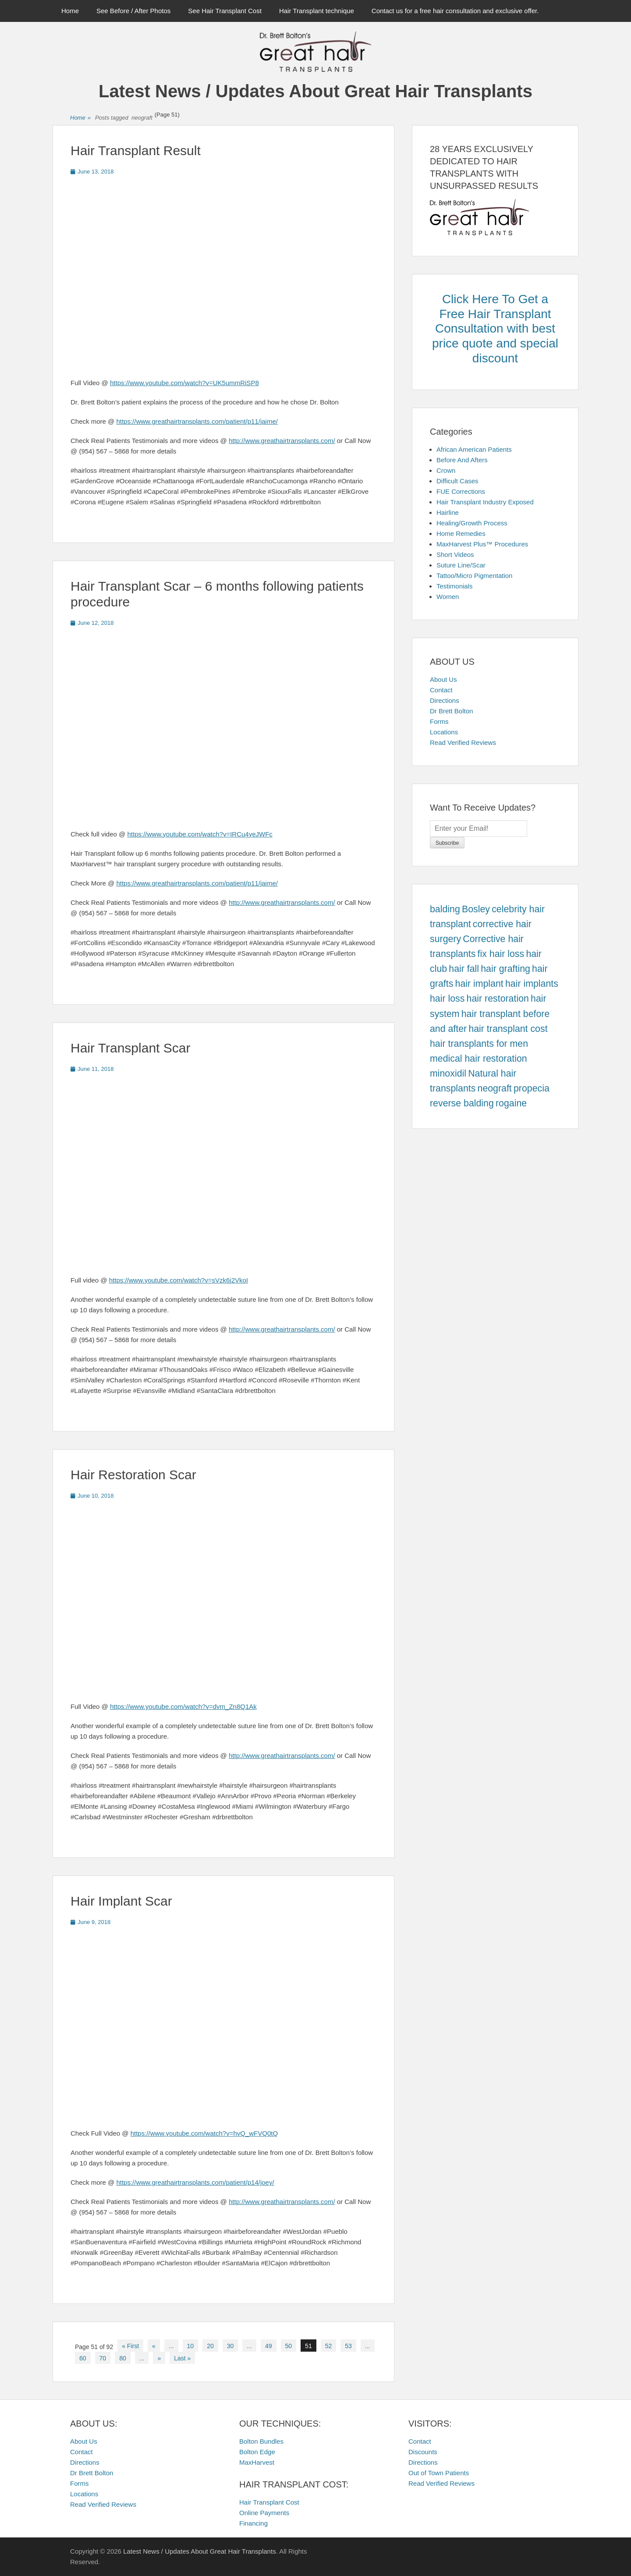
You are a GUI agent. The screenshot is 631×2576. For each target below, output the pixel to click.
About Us (443, 679)
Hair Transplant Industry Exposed (485, 502)
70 (102, 2358)
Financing (253, 2523)
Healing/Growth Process (471, 523)
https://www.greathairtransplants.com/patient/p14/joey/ (195, 2182)
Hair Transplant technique (316, 10)
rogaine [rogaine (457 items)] (511, 1103)
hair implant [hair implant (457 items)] (479, 983)
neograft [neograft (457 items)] (495, 1088)
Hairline (447, 512)
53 (348, 2345)
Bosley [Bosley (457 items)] (476, 909)
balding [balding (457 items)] (445, 909)
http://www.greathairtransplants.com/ (282, 440)
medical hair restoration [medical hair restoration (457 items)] (478, 1058)
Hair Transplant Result (136, 150)
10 (190, 2345)
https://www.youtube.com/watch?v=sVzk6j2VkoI (178, 1280)
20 (210, 2345)
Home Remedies (461, 533)
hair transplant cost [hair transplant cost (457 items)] (507, 1029)
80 (122, 2358)
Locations (444, 732)
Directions (444, 700)
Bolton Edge (257, 2452)
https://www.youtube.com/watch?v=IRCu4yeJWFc (199, 834)
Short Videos (455, 554)
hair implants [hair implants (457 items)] (531, 983)
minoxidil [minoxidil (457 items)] (448, 1073)
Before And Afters (462, 460)
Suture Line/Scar (461, 565)
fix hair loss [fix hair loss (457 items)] (501, 954)
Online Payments (264, 2512)
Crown (445, 470)
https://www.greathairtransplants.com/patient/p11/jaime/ (197, 421)
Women (447, 596)
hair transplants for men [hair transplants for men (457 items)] (479, 1043)
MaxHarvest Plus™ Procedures (482, 544)
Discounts (422, 2452)
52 (328, 2345)
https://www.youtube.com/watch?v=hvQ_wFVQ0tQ (204, 2133)
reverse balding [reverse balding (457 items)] (462, 1103)
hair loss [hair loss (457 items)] (447, 998)
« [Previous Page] (154, 2345)
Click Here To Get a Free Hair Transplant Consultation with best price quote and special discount (495, 328)
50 (288, 2345)
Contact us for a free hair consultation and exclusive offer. (455, 10)
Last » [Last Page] (182, 2358)
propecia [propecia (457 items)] (531, 1088)
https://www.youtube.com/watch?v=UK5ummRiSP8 (184, 382)
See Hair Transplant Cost (225, 10)
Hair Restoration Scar (133, 1474)
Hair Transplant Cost (269, 2502)
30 (230, 2345)
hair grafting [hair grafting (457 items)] (505, 969)
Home (70, 10)
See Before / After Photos (133, 10)
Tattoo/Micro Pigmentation (474, 575)
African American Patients (474, 449)
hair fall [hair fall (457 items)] (464, 969)
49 (268, 2345)
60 (82, 2358)
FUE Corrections (460, 491)
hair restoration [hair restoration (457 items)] (498, 998)
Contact (441, 690)
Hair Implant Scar (121, 1901)
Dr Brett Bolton (451, 711)
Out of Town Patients (438, 2473)
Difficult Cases (457, 481)
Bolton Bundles (261, 2441)
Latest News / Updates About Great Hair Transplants (315, 91)
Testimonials (454, 586)
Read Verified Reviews (463, 742)
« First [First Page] (130, 2345)
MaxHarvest (256, 2462)
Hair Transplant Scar (130, 1048)
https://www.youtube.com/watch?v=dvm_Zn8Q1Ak (183, 1706)
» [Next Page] (159, 2358)
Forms (439, 721)
